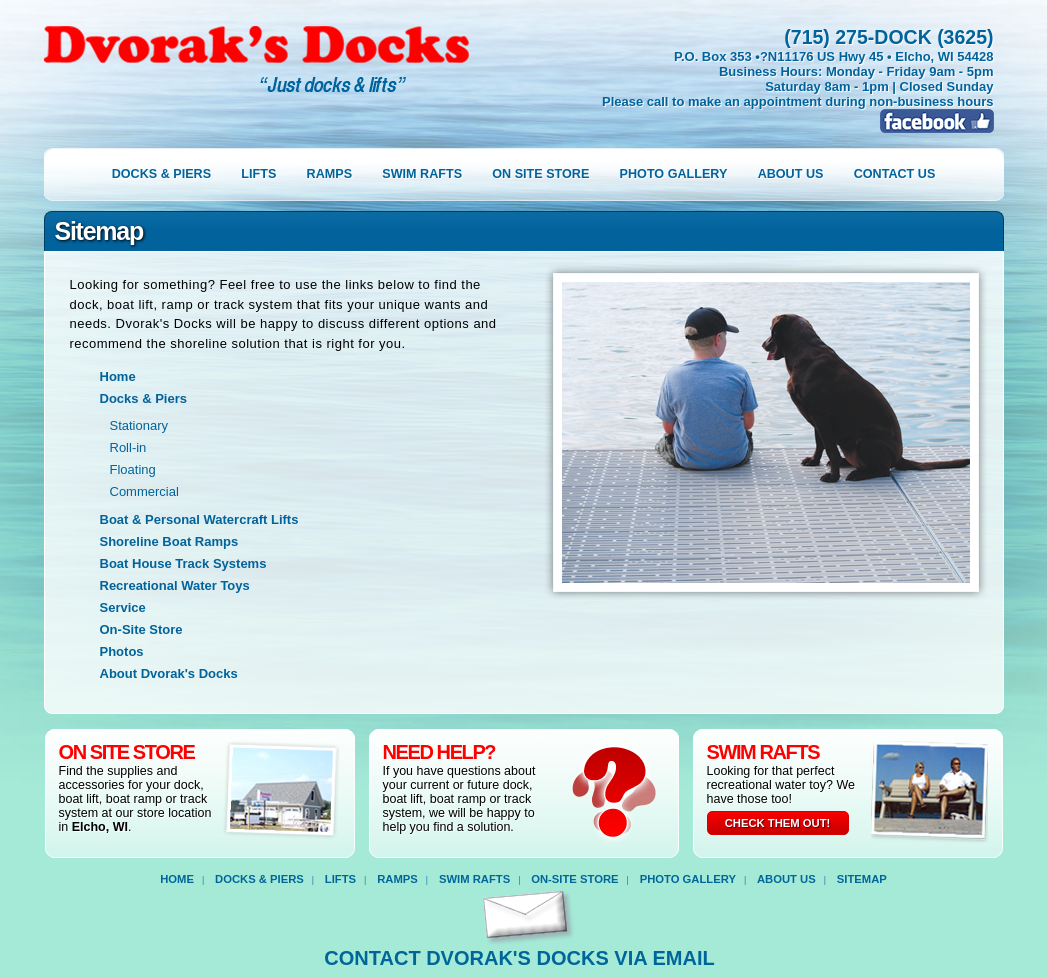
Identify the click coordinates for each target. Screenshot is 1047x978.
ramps (329, 174)
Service (123, 607)
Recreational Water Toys (175, 585)
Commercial (144, 491)
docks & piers (161, 174)
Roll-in (128, 447)
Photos (122, 651)
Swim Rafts (474, 879)
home (177, 879)
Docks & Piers (143, 398)
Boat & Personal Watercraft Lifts (199, 519)
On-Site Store (141, 629)
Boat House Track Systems (183, 563)
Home (118, 376)
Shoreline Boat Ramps (169, 541)
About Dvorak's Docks (169, 673)
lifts (258, 174)
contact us (895, 174)
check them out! (778, 823)
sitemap (862, 879)
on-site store (574, 879)
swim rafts (422, 174)
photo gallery (674, 174)
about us (791, 174)
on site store (540, 174)
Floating (133, 469)
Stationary (139, 425)
